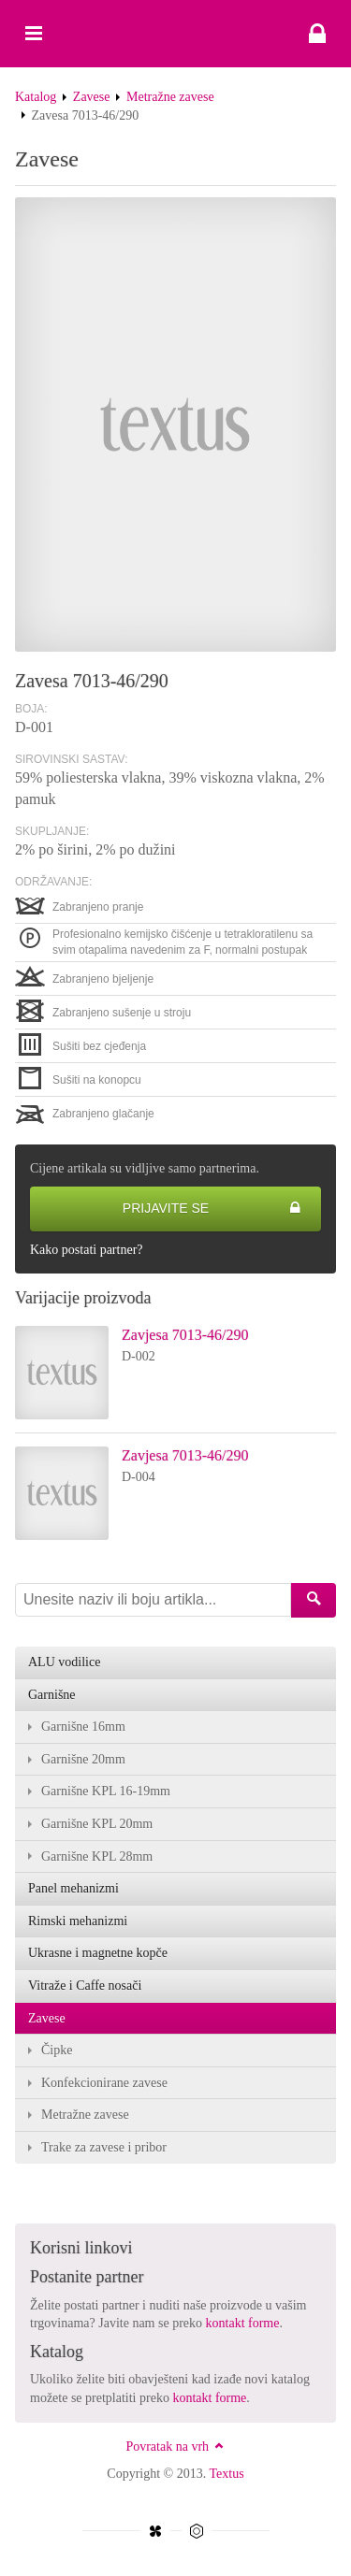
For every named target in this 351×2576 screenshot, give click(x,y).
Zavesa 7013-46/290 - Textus (175, 33)
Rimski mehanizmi (77, 1921)
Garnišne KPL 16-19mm (105, 1791)
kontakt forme (243, 2323)
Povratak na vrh (175, 2446)
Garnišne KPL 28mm (97, 1856)
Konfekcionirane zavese (104, 2083)
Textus (227, 2474)
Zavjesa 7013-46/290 (185, 1335)
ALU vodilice (64, 1662)
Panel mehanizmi (73, 1888)
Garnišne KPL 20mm (97, 1824)
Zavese (91, 97)
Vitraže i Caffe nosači (84, 1986)
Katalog (35, 97)
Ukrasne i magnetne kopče (98, 1953)
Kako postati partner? (86, 1250)
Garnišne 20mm (83, 1759)
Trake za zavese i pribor (104, 2147)
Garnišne (52, 1695)
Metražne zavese (170, 97)
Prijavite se (212, 1209)
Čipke (56, 2050)
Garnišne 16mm (83, 1727)
